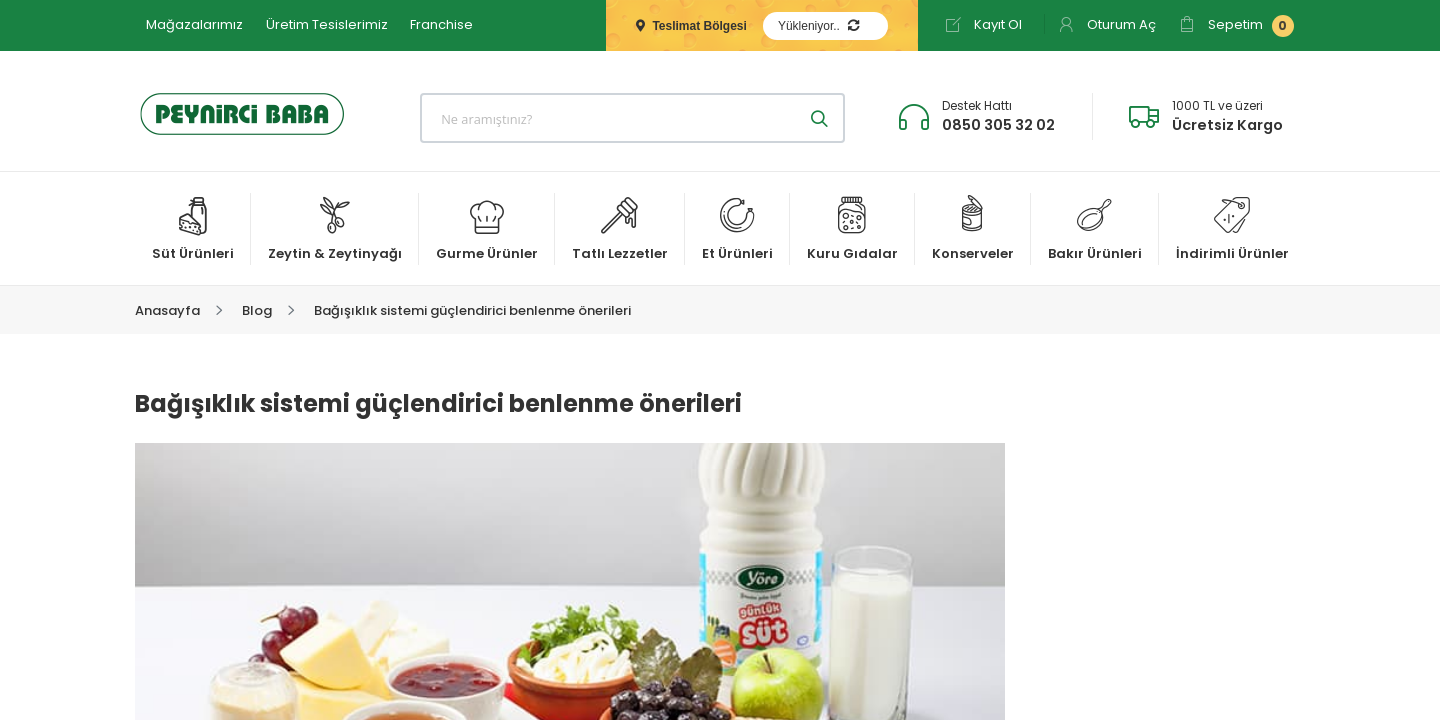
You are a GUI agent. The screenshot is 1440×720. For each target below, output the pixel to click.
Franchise (441, 24)
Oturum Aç (1107, 24)
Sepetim (1236, 26)
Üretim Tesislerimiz (327, 24)
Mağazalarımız (194, 24)
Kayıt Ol (983, 24)
